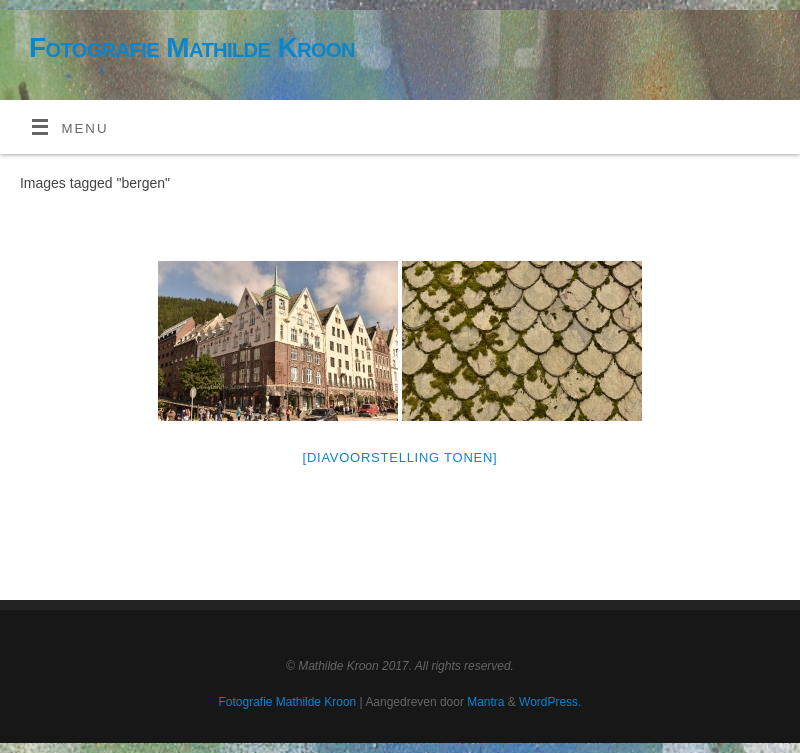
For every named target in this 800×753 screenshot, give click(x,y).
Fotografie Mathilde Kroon (192, 47)
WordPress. (550, 702)
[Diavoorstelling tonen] (400, 457)
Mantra (485, 702)
